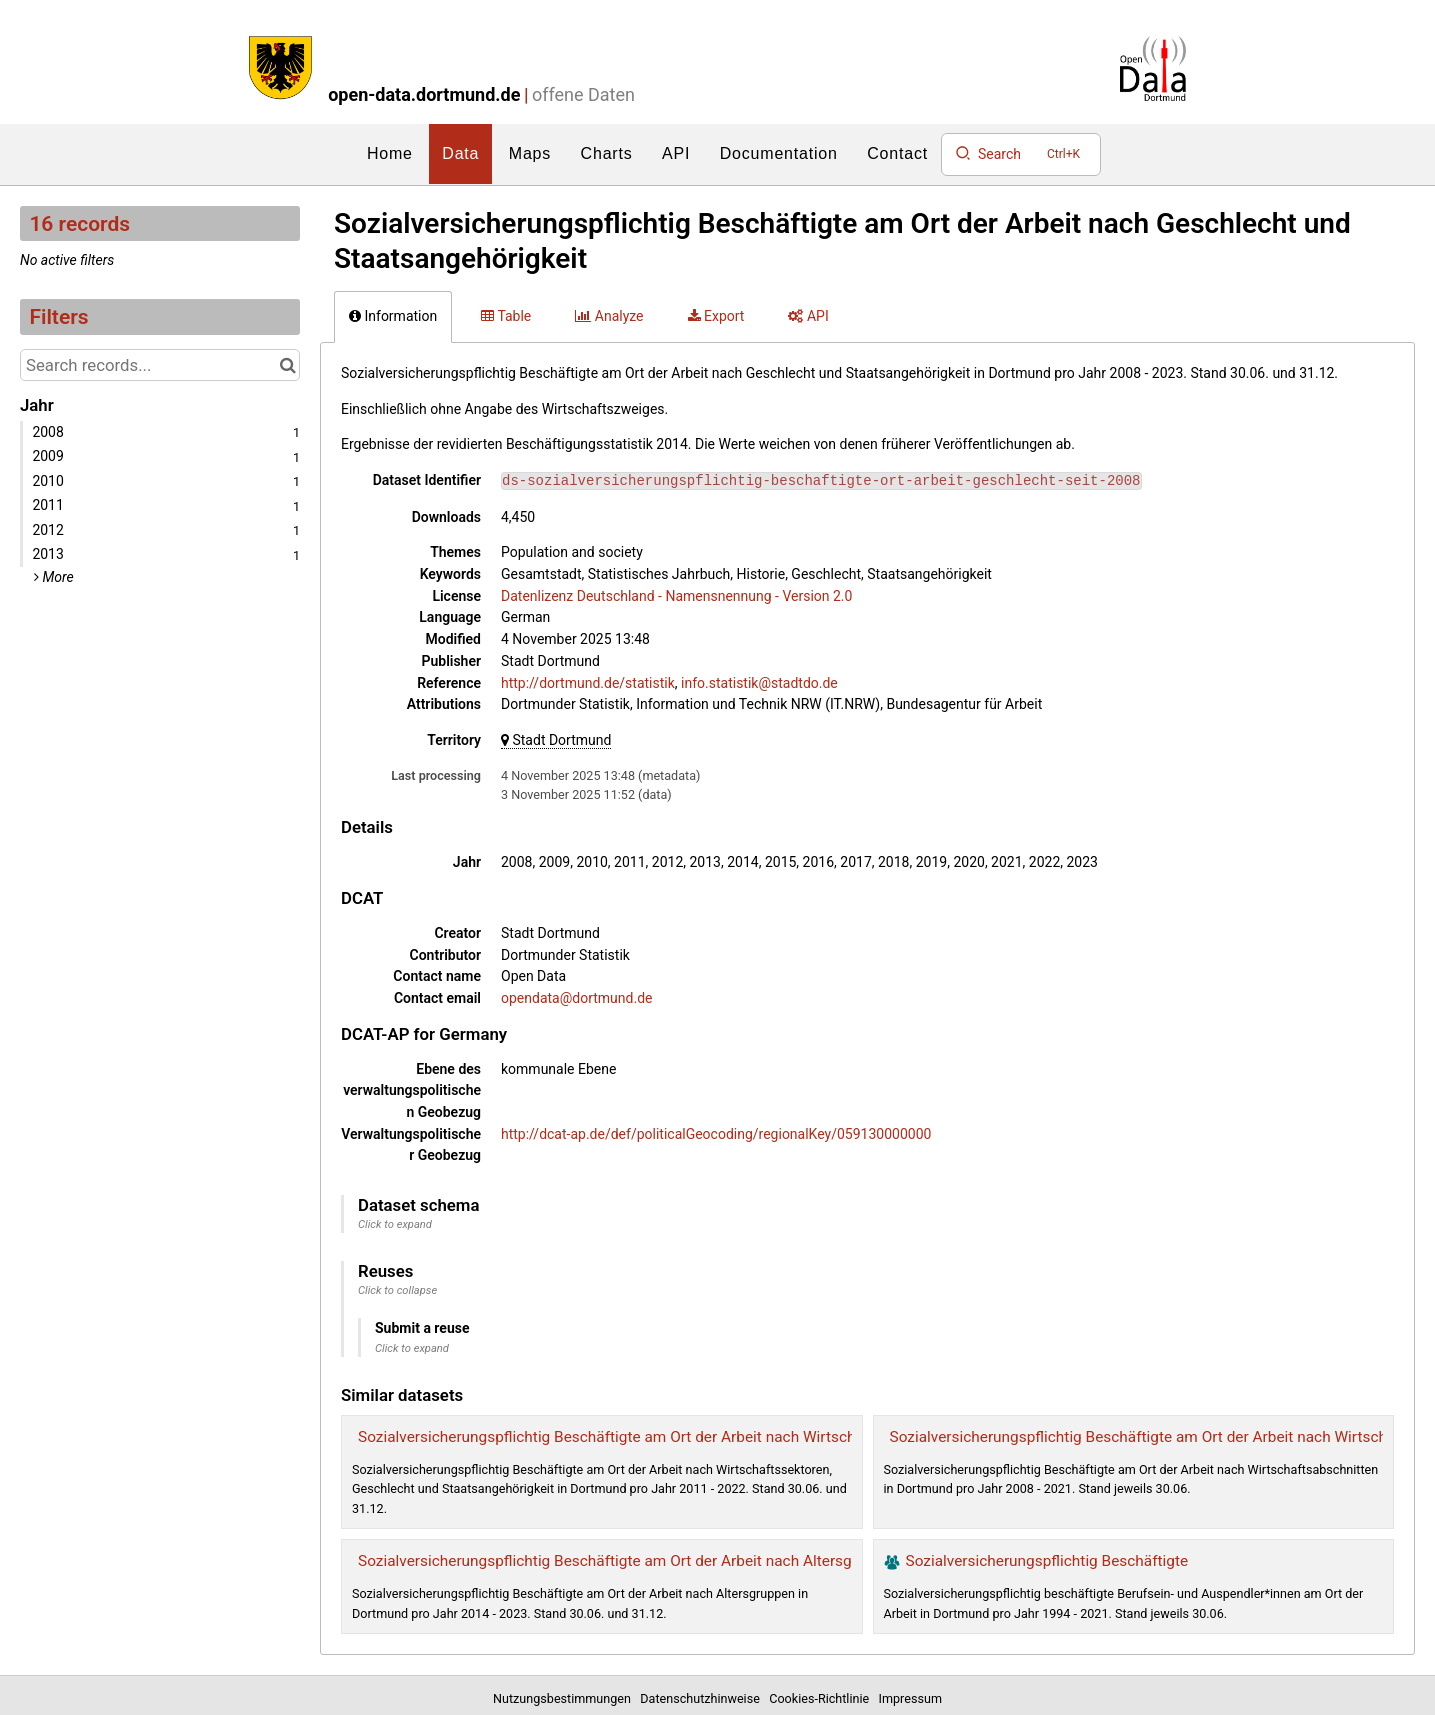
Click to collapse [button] (397, 1290)
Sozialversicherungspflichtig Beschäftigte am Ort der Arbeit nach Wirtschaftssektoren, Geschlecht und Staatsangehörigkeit (776, 1437)
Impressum (910, 1698)
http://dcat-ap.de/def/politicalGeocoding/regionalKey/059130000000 (716, 1134)
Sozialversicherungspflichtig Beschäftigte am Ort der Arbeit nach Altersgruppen (628, 1561)
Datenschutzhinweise (703, 1698)
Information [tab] (393, 316)
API (676, 153)
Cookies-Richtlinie (822, 1698)
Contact (897, 153)
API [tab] (808, 316)
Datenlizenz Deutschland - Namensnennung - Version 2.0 (676, 596)
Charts (607, 153)
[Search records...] (160, 365)
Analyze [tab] (609, 316)
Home (390, 153)
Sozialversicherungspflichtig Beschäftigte (1047, 1561)
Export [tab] (716, 316)
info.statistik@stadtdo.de (759, 683)
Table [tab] (506, 316)
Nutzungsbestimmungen (565, 1698)
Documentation (779, 153)
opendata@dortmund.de (576, 998)
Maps (530, 153)
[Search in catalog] (287, 365)
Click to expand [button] (395, 1224)
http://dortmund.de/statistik (588, 683)
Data (460, 153)
